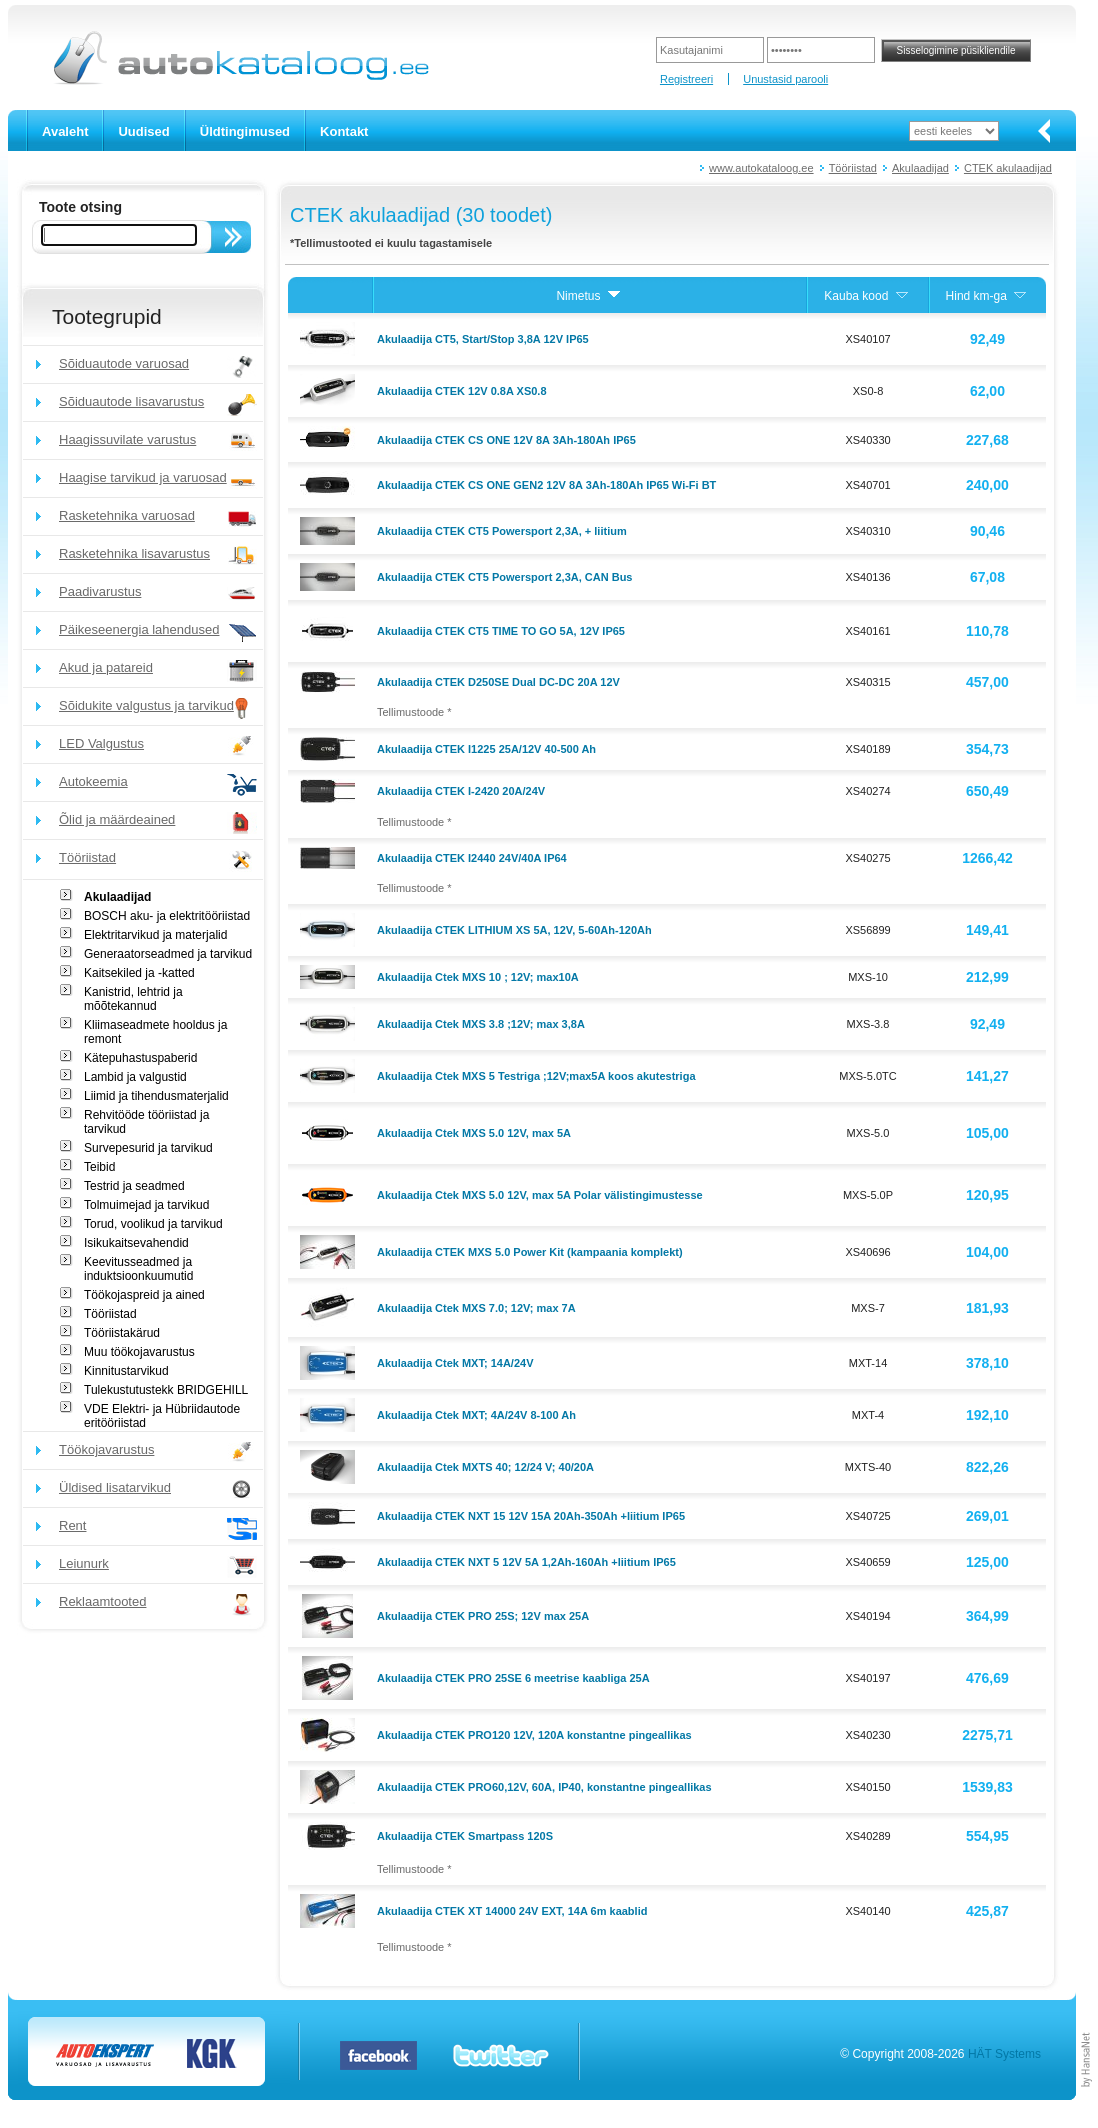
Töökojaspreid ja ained (144, 1295)
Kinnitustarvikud (126, 1371)
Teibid (99, 1167)
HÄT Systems (1004, 2054)
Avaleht (65, 131)
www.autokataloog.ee (761, 168)
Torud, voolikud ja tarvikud (153, 1224)
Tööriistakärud (122, 1333)
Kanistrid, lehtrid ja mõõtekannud (133, 999)
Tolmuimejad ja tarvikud (146, 1205)
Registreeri (686, 79)
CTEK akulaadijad (1008, 168)
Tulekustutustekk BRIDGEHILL (166, 1390)
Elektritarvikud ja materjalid (155, 935)
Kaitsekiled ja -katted (139, 973)
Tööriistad (853, 168)
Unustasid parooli (785, 79)
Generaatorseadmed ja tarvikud (168, 954)
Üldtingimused (245, 131)
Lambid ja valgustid (135, 1077)
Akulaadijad (920, 168)
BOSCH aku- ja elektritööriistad (167, 916)
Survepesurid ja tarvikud (148, 1148)
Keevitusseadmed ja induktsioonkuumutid (138, 1269)
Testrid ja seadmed (134, 1186)
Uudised (143, 131)
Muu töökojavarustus (139, 1352)
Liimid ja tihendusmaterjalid (156, 1096)
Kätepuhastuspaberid (140, 1058)
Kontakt (344, 131)
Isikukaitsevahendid (136, 1243)
